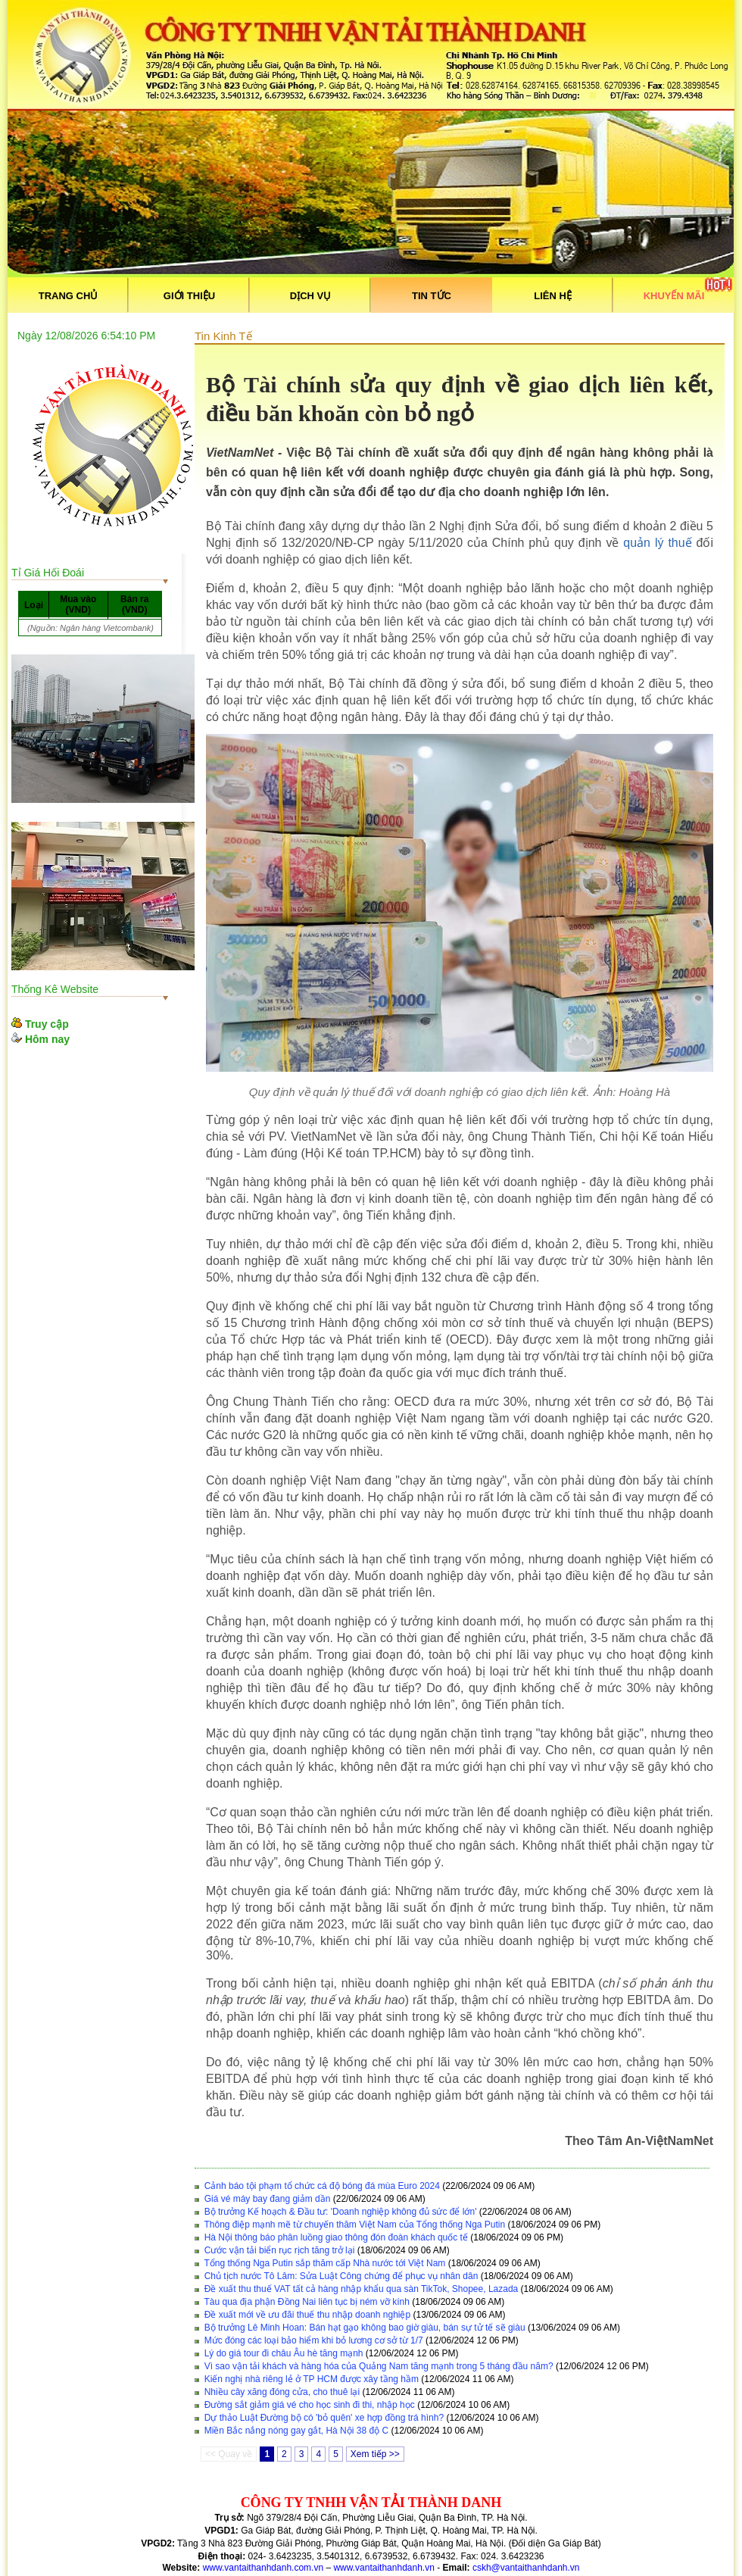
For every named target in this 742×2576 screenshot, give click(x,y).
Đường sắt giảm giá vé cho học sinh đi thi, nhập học (309, 2405)
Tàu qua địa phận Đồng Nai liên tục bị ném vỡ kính (306, 2302)
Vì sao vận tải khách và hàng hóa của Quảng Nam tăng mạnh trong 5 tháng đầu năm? (378, 2366)
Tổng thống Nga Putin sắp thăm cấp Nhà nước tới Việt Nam (324, 2263)
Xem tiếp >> (375, 2454)
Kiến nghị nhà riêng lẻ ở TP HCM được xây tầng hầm (311, 2379)
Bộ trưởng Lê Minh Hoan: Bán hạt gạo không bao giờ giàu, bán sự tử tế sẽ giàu (364, 2327)
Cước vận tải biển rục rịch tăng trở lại (279, 2250)
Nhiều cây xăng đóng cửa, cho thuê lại (282, 2392)
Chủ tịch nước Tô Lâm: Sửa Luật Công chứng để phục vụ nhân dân (341, 2276)
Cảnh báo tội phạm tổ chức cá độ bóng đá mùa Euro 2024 (322, 2186)
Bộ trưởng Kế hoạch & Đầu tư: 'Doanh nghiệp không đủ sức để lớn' (340, 2211)
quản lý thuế (657, 542)
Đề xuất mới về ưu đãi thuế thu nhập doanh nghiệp (307, 2314)
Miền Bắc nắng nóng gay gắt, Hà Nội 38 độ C (296, 2430)
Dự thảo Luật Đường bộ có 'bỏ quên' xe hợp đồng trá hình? (324, 2417)
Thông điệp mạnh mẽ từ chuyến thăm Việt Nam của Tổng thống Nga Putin (354, 2224)
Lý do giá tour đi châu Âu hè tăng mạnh (283, 2353)
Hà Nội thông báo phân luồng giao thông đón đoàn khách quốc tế (336, 2237)
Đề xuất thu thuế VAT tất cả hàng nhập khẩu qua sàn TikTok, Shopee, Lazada (361, 2289)
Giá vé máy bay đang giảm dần (267, 2199)
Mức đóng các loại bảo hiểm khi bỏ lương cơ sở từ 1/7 (313, 2340)
